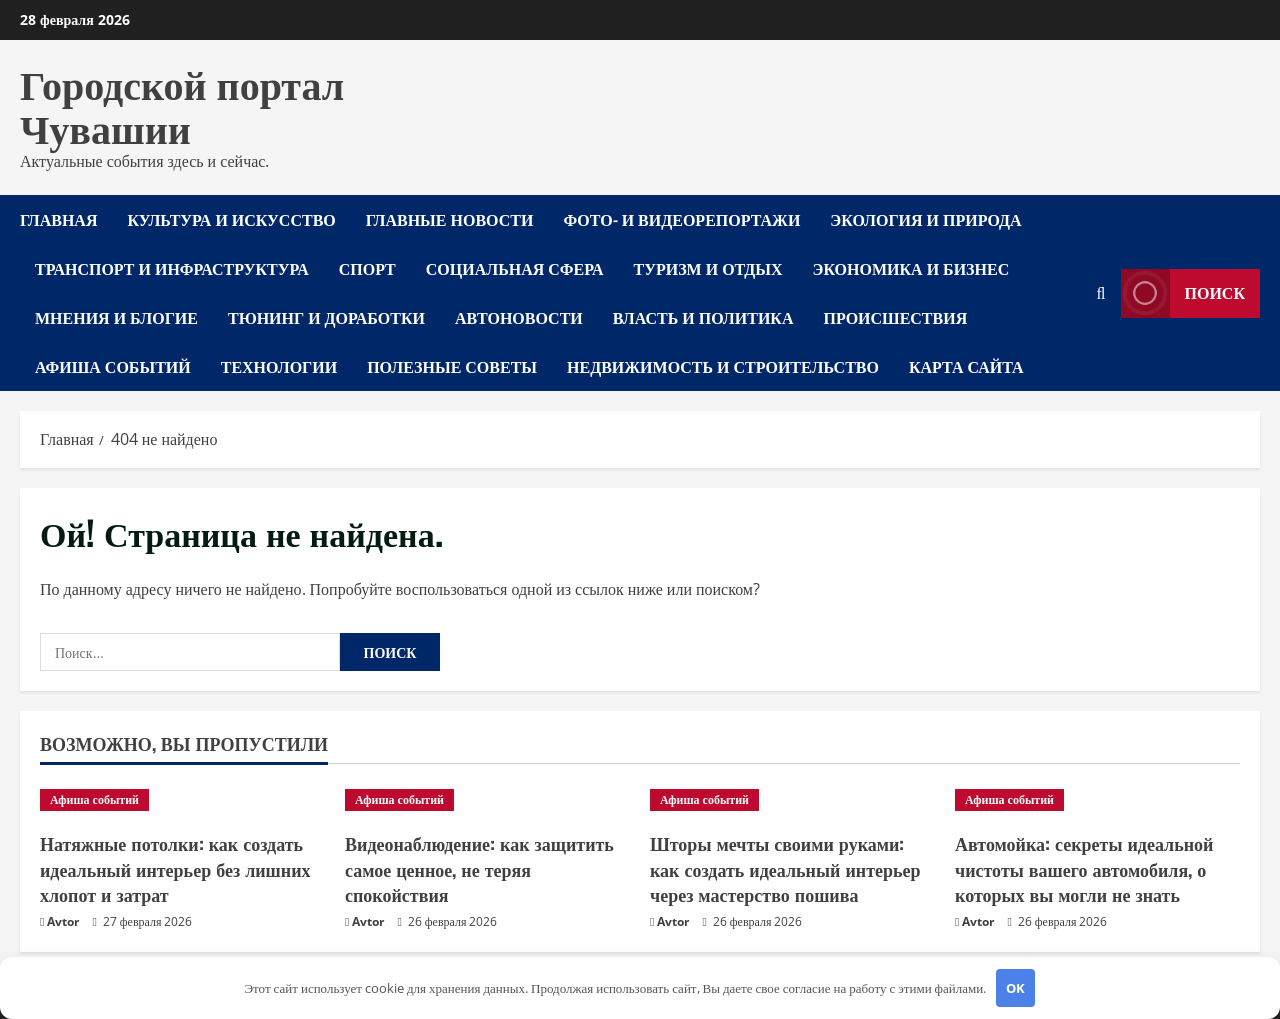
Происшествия (896, 317)
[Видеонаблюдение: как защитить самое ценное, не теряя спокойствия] (487, 800)
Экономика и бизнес (911, 268)
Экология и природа (925, 219)
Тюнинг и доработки (326, 317)
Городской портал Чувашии (182, 104)
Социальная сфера (515, 268)
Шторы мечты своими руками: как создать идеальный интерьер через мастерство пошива (785, 868)
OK (1015, 988)
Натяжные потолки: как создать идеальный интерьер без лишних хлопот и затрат (175, 868)
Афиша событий (113, 366)
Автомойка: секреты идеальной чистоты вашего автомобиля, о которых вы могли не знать (1084, 868)
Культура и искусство (231, 219)
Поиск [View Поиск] (1183, 293)
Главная (58, 219)
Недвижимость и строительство (723, 366)
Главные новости (450, 219)
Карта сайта (966, 366)
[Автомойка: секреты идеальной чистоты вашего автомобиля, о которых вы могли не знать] (1097, 800)
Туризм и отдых (708, 268)
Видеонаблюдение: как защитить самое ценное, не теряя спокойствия (479, 868)
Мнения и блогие (116, 317)
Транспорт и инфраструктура (172, 268)
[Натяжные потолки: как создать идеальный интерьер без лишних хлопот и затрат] (182, 800)
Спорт (367, 268)
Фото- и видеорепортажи (681, 219)
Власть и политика (703, 317)
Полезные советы (452, 366)
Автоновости (519, 317)
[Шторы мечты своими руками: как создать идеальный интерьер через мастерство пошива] (792, 800)
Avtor (63, 921)
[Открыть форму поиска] (1101, 293)
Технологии (279, 366)
